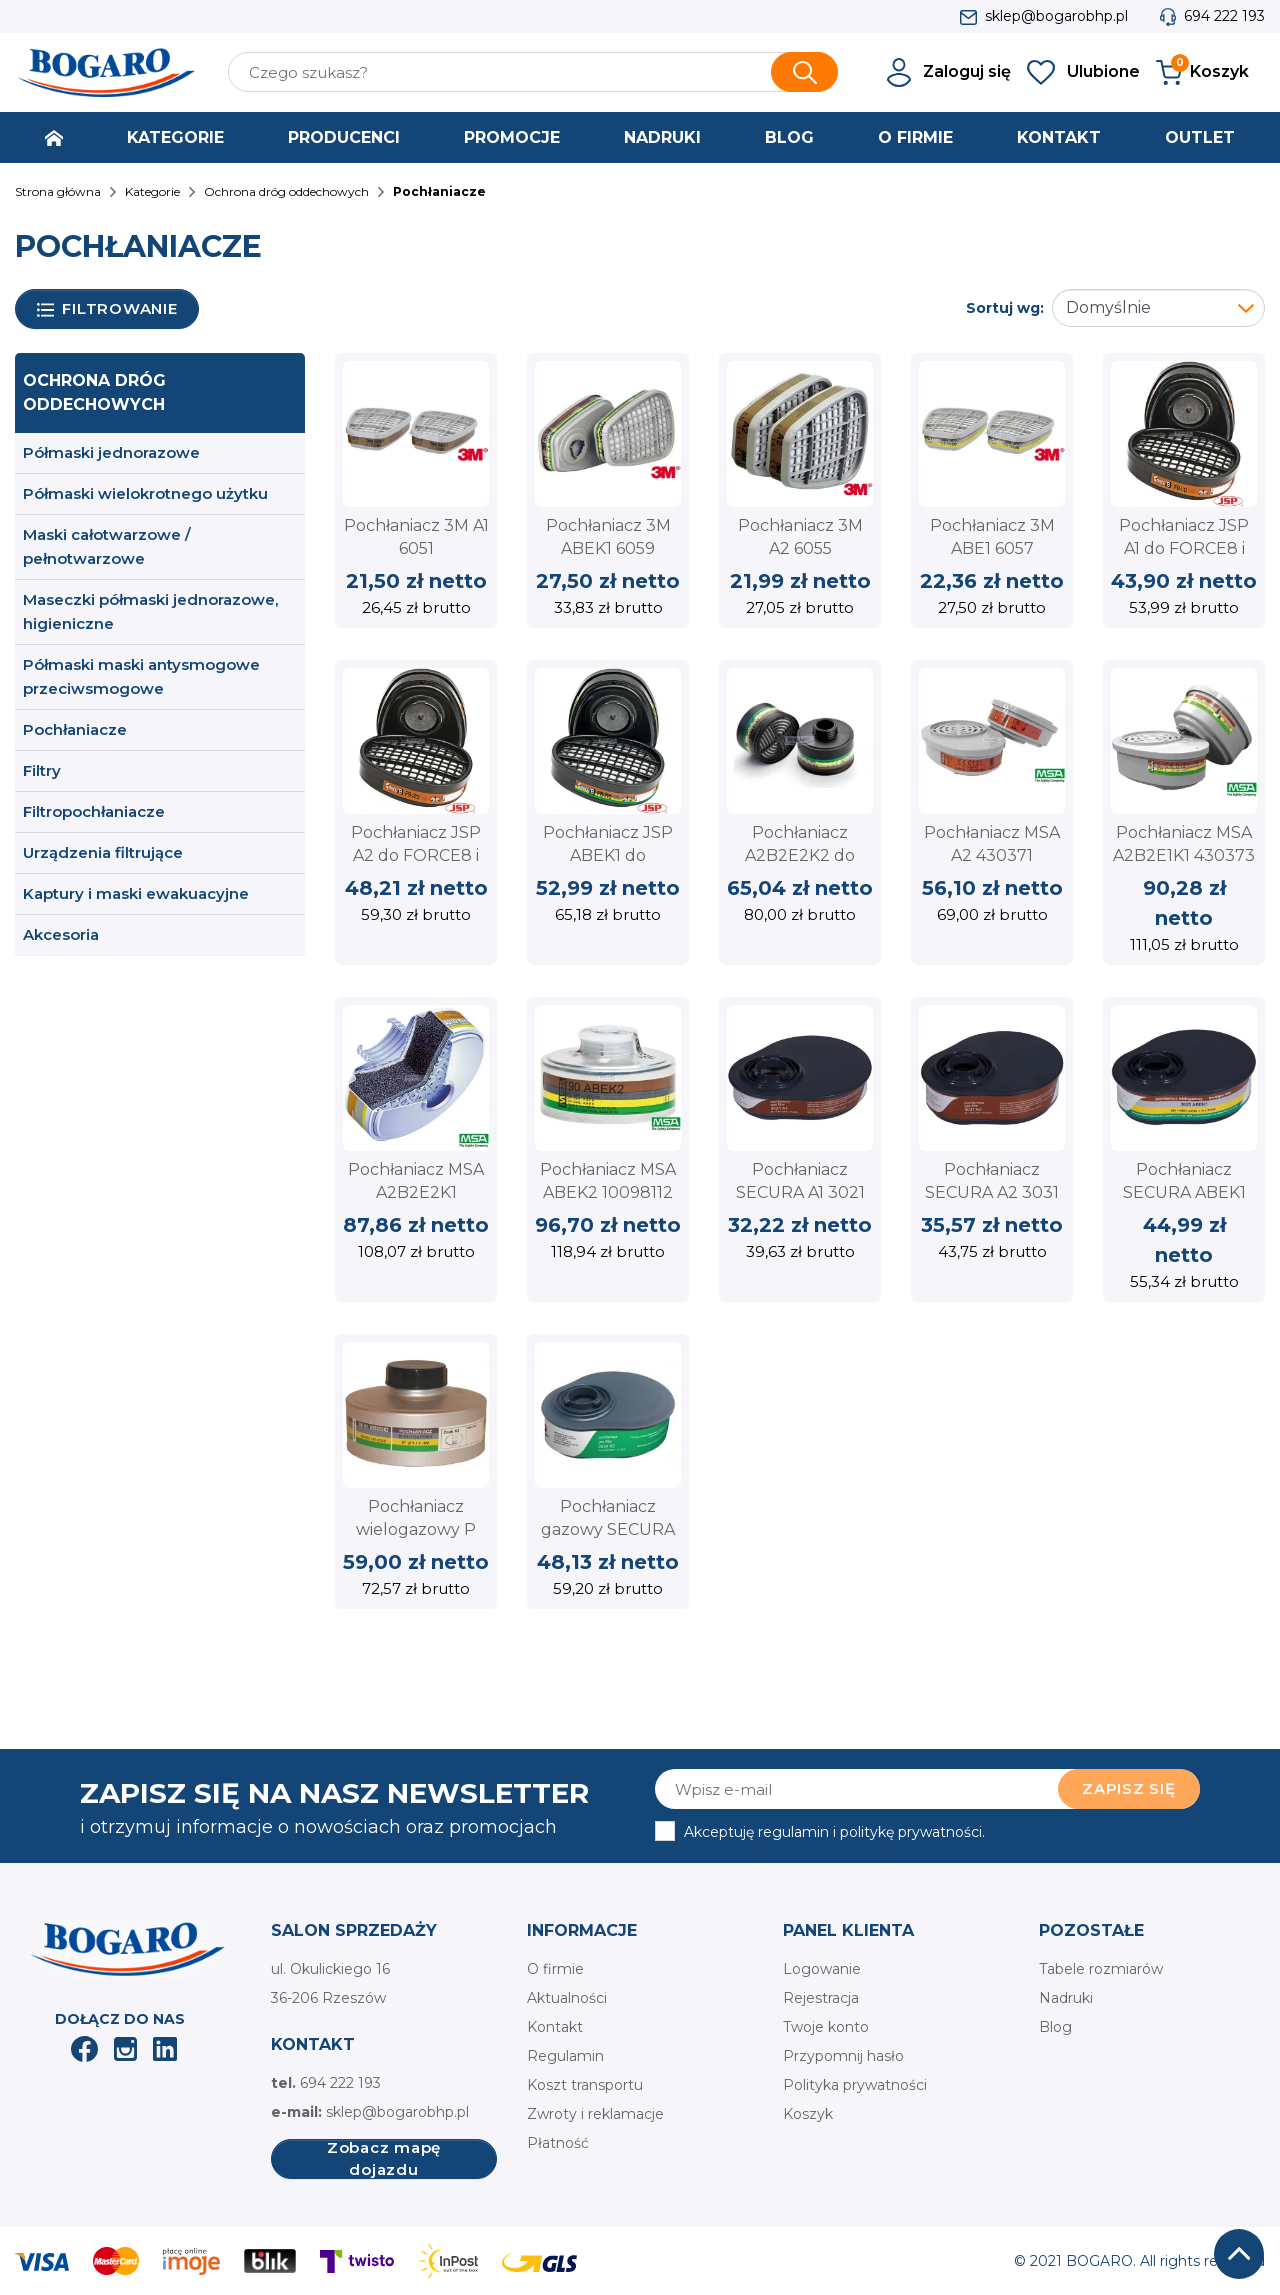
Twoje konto (826, 2027)
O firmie (555, 1969)
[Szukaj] (533, 72)
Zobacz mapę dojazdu (384, 2159)
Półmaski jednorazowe (111, 452)
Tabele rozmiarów (1101, 1969)
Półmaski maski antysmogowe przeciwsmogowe (141, 676)
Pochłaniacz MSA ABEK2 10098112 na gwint (608, 1192)
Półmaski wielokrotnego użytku (145, 493)
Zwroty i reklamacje (595, 2114)
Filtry (42, 770)
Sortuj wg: (1005, 308)
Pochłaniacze (75, 729)
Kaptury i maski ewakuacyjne (136, 893)
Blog (1055, 2027)
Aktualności (567, 1998)
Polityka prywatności (855, 2085)
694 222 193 (1224, 16)
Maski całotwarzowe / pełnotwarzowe (107, 546)
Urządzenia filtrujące (103, 852)
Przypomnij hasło (843, 2056)
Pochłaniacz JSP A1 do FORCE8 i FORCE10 (1184, 548)
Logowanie (822, 1969)
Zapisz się (1129, 1788)
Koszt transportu (585, 2085)
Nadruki (1066, 1998)
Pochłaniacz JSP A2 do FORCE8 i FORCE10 (416, 855)
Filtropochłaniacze (94, 811)
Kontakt (555, 2027)
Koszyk (808, 2114)
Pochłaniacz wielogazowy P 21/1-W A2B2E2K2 (416, 1529)
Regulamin (565, 2056)
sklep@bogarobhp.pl (1056, 16)
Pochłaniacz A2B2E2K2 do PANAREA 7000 (800, 855)
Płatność (558, 2143)
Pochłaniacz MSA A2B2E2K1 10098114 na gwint (416, 1192)
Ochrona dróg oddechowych (94, 392)
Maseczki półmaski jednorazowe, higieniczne (150, 611)
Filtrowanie (107, 309)
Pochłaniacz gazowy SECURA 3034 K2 (608, 1529)
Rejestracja (821, 1998)
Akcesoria (61, 934)
